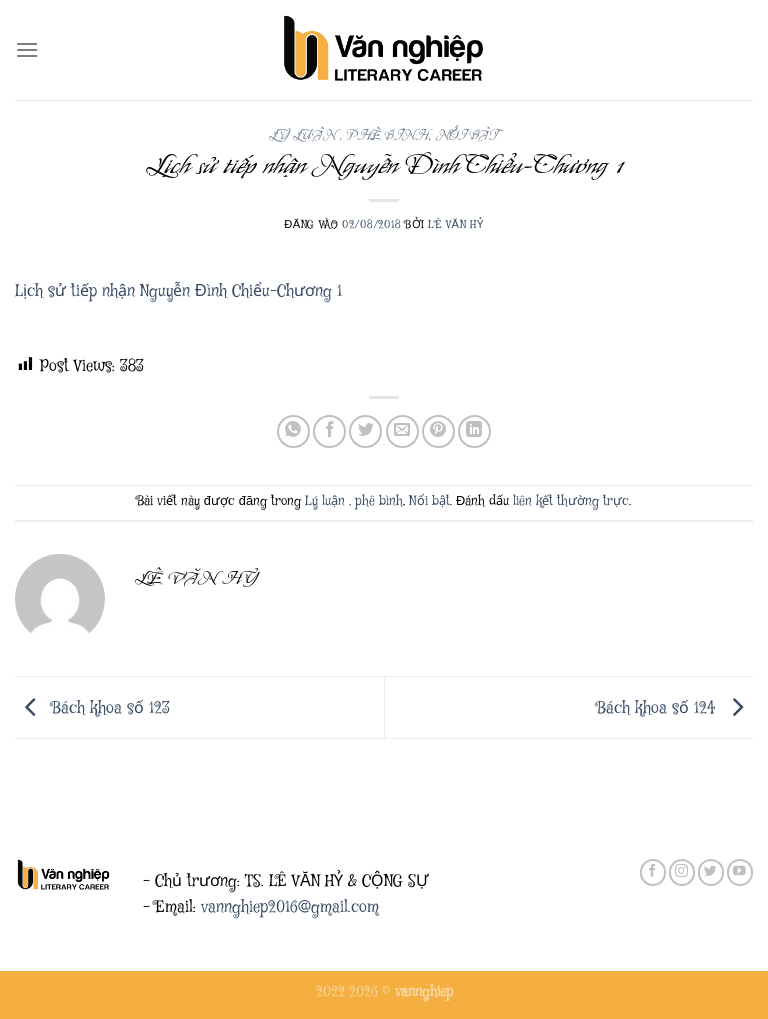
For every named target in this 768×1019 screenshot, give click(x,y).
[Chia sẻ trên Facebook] (329, 431)
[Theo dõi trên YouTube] (740, 872)
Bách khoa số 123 (92, 708)
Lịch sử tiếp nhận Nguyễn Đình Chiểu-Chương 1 (178, 291)
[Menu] (27, 49)
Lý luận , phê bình (348, 135)
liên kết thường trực (571, 501)
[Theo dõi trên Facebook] (653, 872)
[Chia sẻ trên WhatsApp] (293, 431)
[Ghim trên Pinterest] (438, 431)
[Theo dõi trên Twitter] (711, 872)
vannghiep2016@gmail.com (290, 907)
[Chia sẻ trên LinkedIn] (474, 431)
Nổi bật (467, 135)
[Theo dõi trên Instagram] (682, 872)
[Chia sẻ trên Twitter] (365, 431)
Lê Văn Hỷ (456, 224)
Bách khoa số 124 (675, 708)
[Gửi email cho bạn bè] (402, 431)
